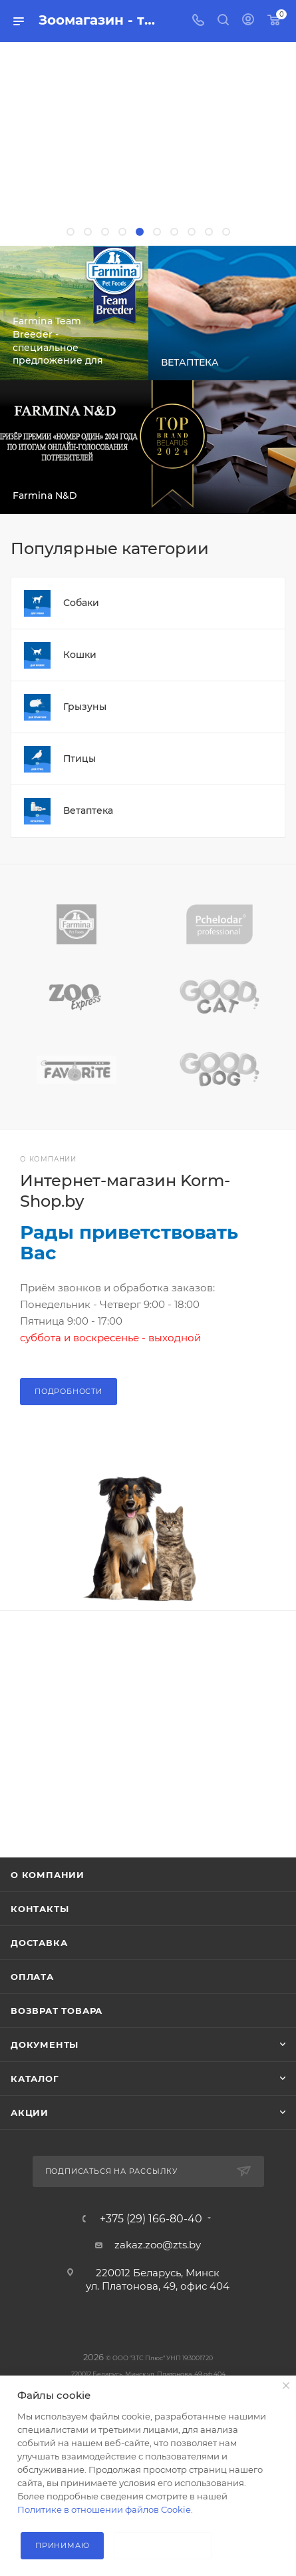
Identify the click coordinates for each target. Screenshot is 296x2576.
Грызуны (84, 707)
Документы (44, 2044)
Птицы (79, 759)
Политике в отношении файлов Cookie (104, 2509)
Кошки (79, 655)
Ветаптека (88, 810)
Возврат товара (56, 2010)
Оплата (32, 1976)
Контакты (40, 1908)
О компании (47, 1874)
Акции (30, 2112)
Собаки (81, 603)
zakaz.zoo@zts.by (157, 2244)
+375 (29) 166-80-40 (151, 2219)
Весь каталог (281, 549)
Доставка (39, 1942)
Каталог (35, 2078)
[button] (70, 232)
